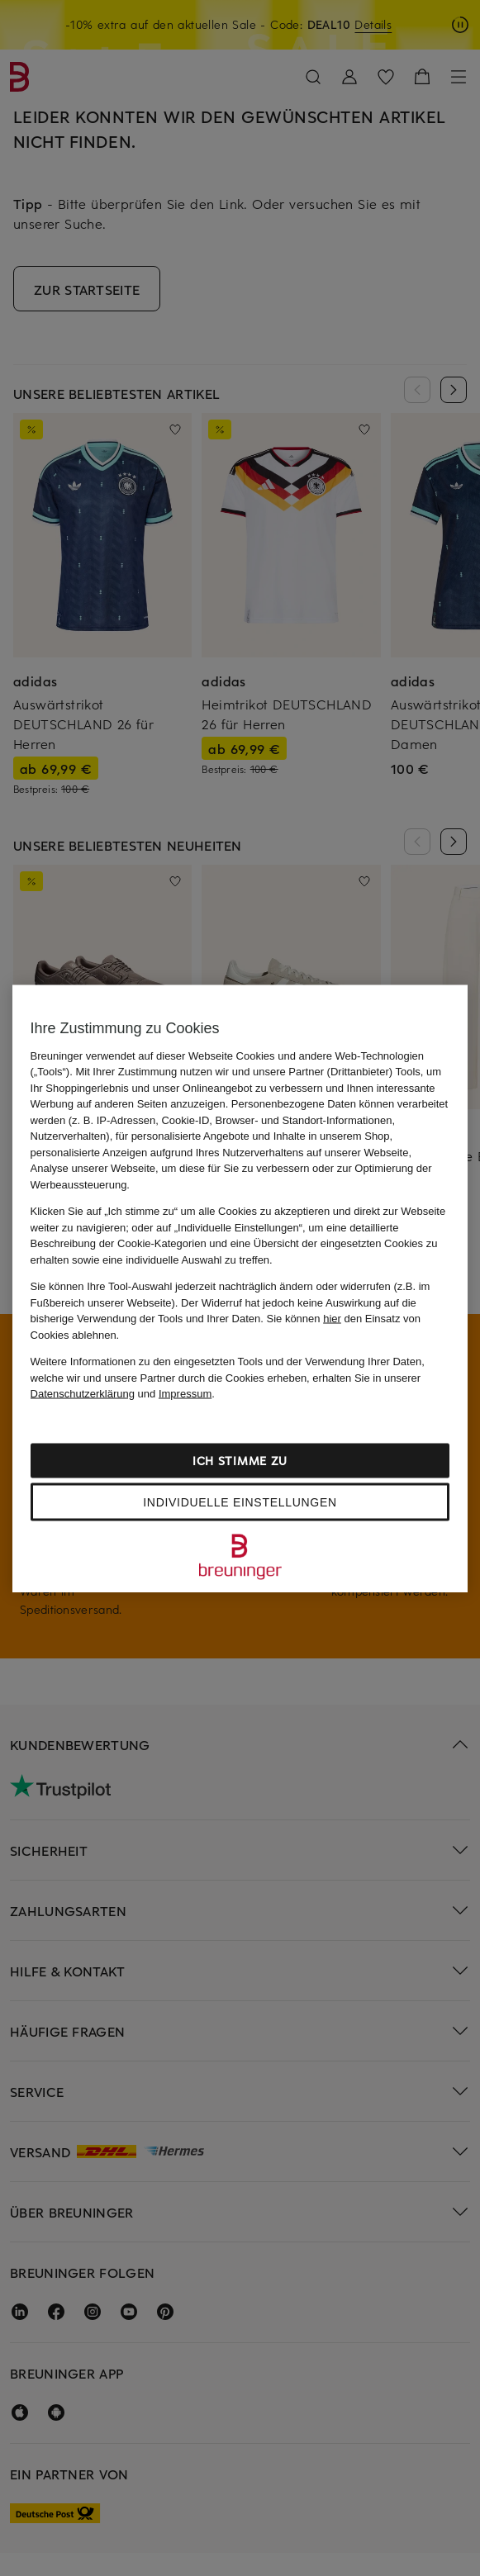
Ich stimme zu (240, 1460)
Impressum (185, 1394)
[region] (240, 1288)
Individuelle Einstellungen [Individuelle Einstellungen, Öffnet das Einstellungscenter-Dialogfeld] (239, 1501)
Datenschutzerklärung (83, 1394)
